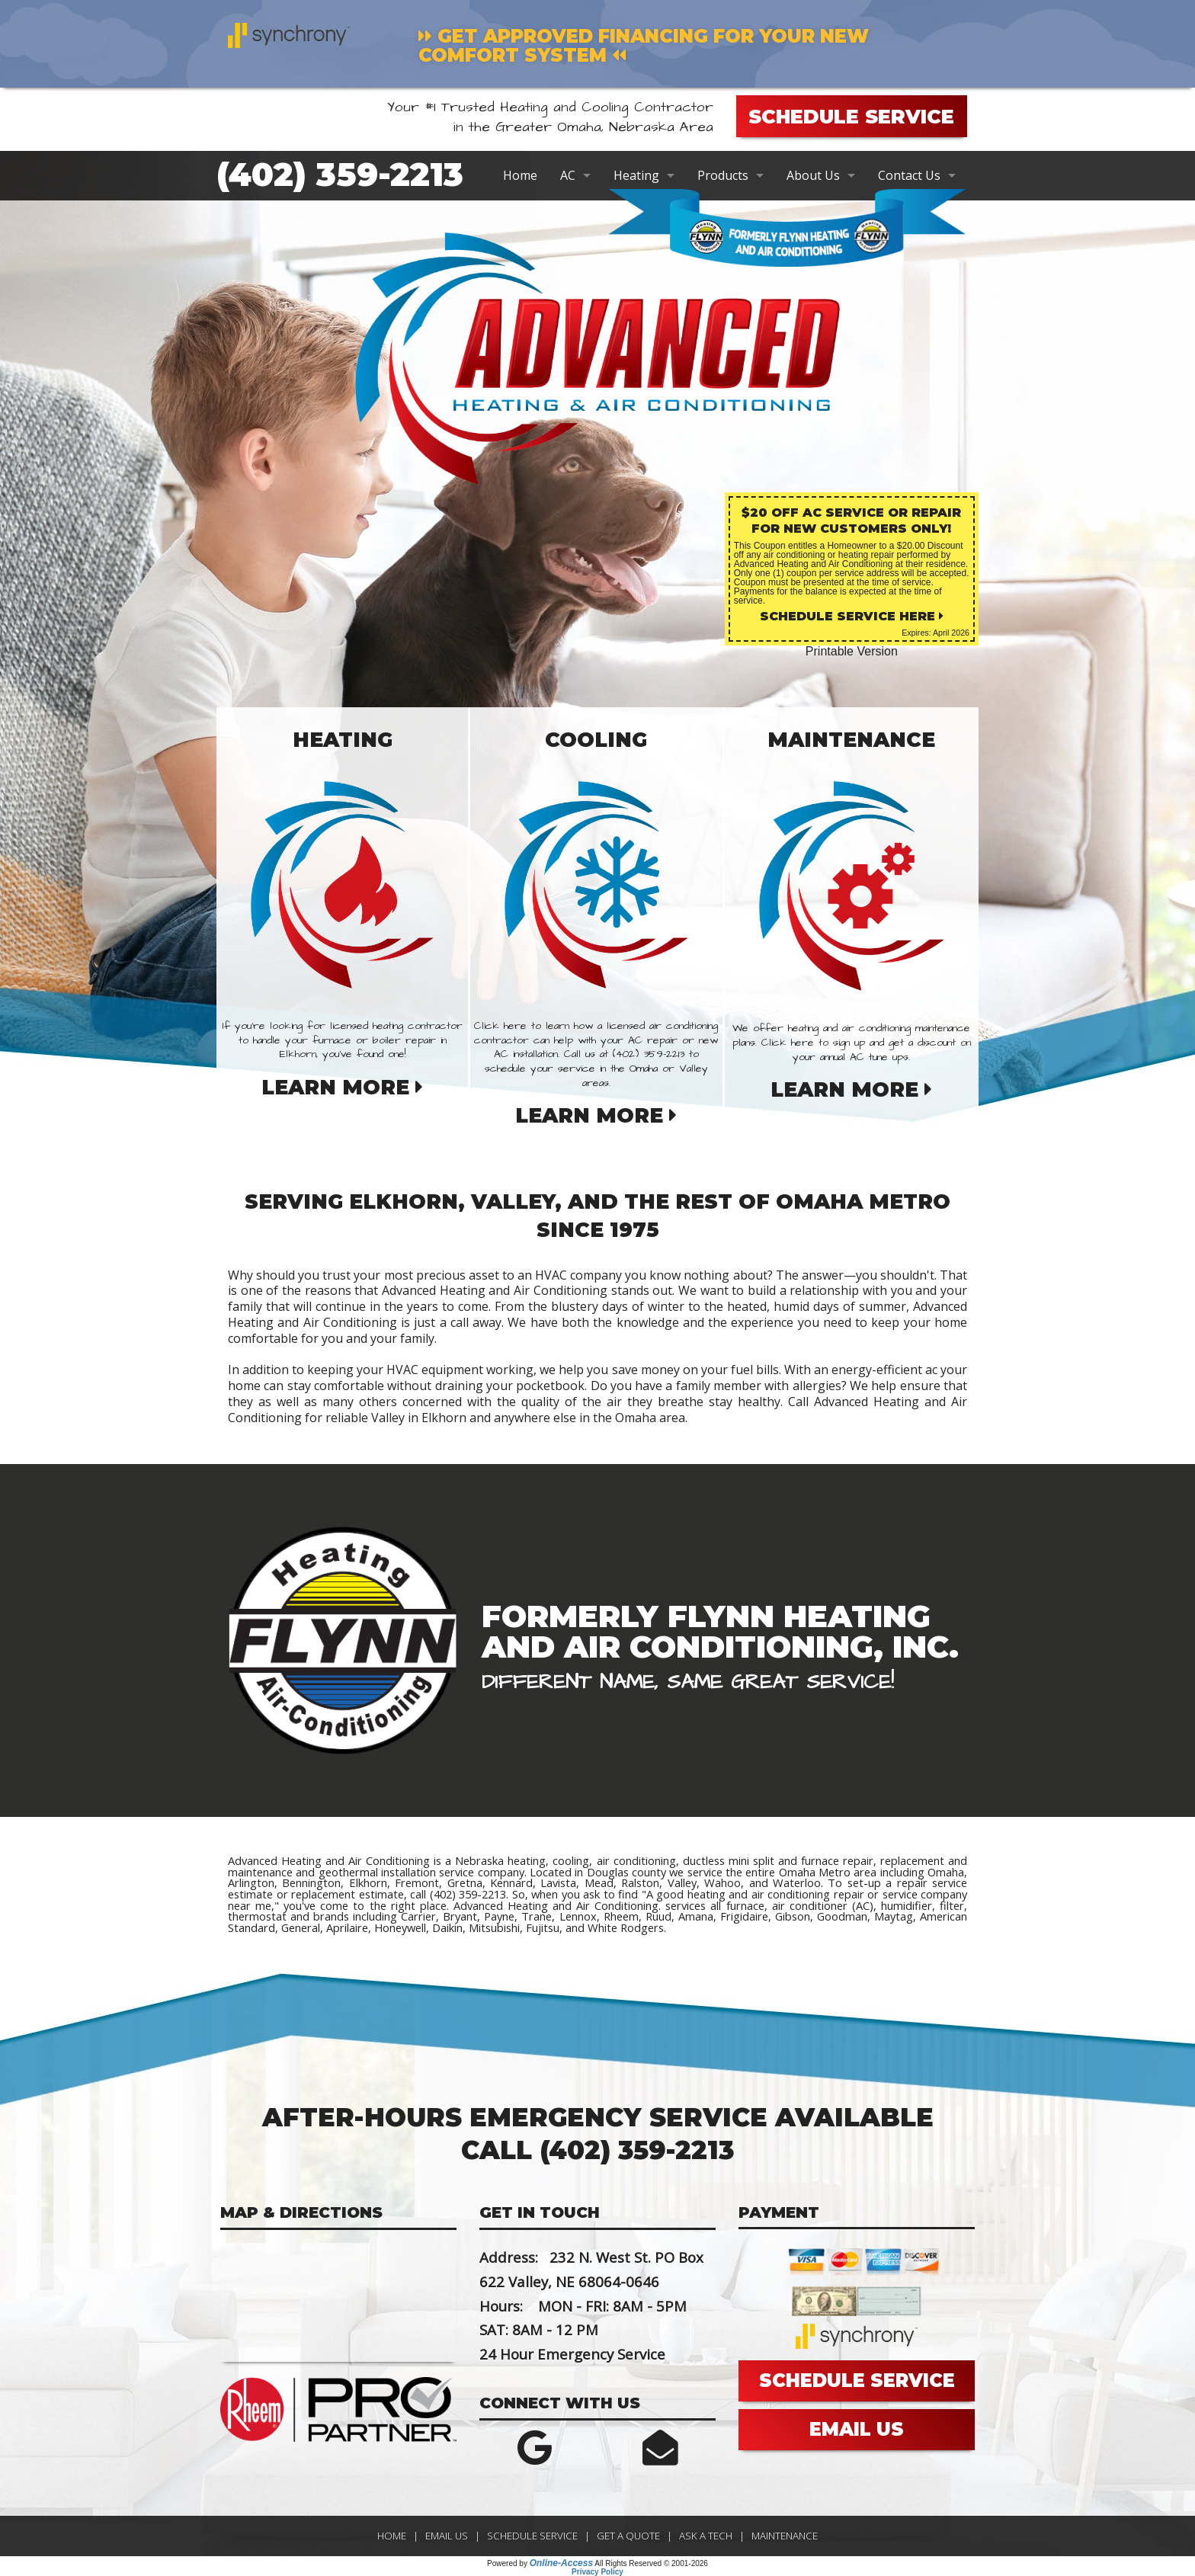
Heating (636, 175)
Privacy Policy (597, 2572)
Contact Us (909, 175)
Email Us (446, 2535)
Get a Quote (628, 2535)
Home (520, 175)
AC (567, 175)
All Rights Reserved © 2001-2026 (651, 2563)
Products (722, 175)
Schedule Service (532, 2535)
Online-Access (561, 2563)
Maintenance (784, 2535)
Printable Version (852, 651)
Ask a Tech (705, 2535)
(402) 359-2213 (339, 174)
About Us (813, 175)
